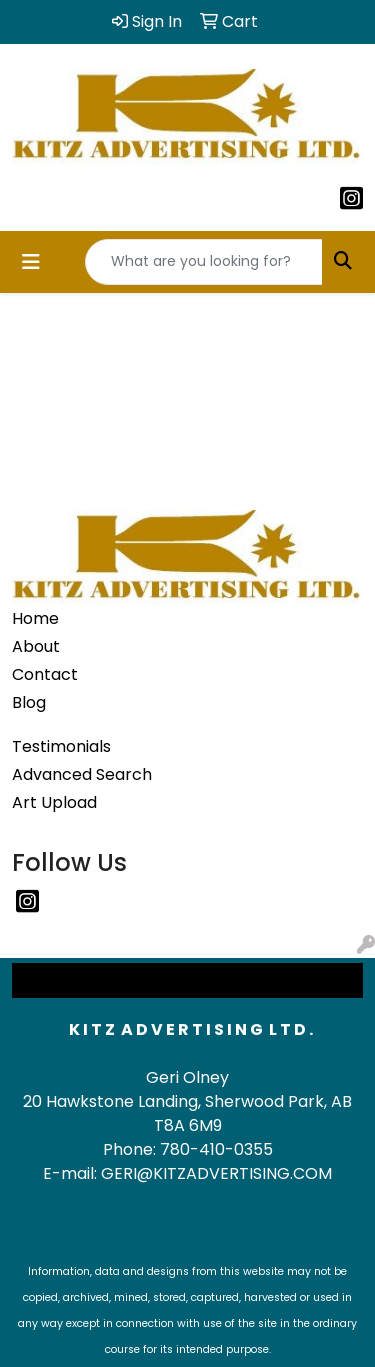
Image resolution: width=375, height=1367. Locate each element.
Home (35, 618)
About (36, 646)
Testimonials (61, 746)
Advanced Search (82, 774)
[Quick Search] (204, 262)
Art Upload (54, 802)
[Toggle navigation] (31, 262)
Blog (29, 702)
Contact (45, 674)
